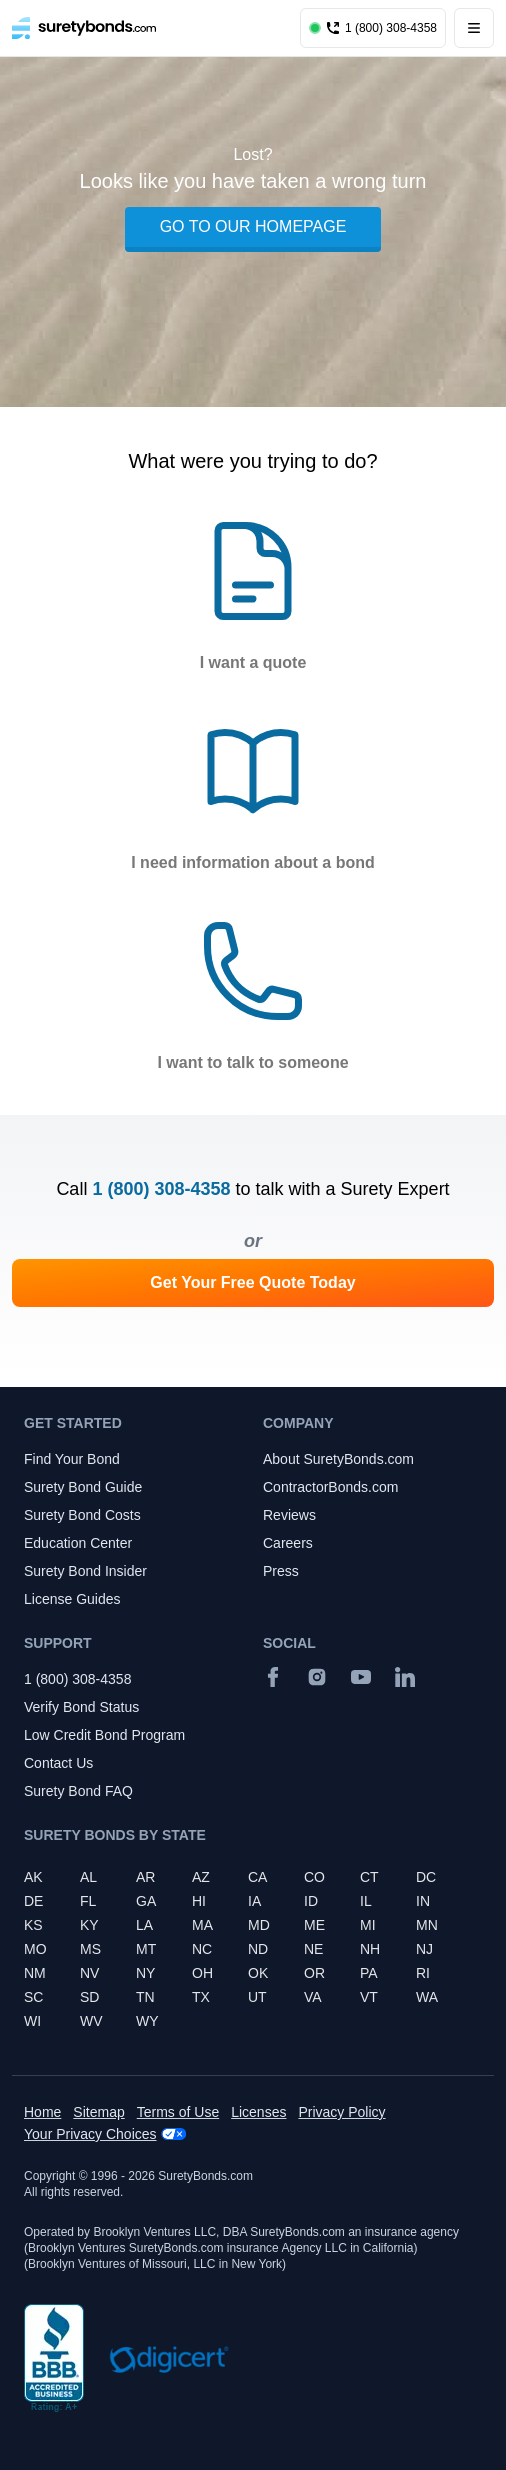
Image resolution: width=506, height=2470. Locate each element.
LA (144, 1925)
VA (313, 1997)
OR (314, 1973)
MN (427, 1925)
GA (146, 1901)
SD (89, 1997)
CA (257, 1877)
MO (35, 1949)
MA (202, 1925)
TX (201, 1997)
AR (145, 1877)
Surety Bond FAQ (78, 1791)
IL (366, 1901)
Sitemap (98, 2112)
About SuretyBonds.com (338, 1459)
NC (202, 1949)
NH (370, 1949)
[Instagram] (317, 1677)
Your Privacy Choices (90, 2134)
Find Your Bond (72, 1459)
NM (35, 1973)
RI (423, 1973)
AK (33, 1877)
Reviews (289, 1515)
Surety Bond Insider (85, 1571)
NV (89, 1973)
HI (199, 1901)
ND (258, 1949)
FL (88, 1901)
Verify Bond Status (81, 1707)
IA (254, 1901)
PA (369, 1973)
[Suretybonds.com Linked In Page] (405, 1677)
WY (147, 2021)
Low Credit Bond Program (104, 1735)
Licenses (258, 2112)
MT (146, 1949)
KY (89, 1925)
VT (369, 1997)
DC (426, 1877)
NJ (424, 1949)
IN (423, 1901)
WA (427, 1997)
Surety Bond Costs (82, 1515)
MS (90, 1949)
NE (313, 1949)
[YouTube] (361, 1677)
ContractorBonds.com (330, 1487)
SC (33, 1997)
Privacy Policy (341, 2112)
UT (257, 1997)
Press (281, 1571)
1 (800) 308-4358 (161, 1189)
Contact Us (58, 1763)
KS (33, 1925)
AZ (201, 1877)
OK (258, 1973)
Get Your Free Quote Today (252, 1282)
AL (88, 1877)
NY (145, 1973)
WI (32, 2021)
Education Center (78, 1543)
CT (369, 1877)
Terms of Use (178, 2112)
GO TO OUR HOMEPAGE (253, 226)
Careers (288, 1543)
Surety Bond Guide (83, 1487)
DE (33, 1901)
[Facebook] (273, 1677)
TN (145, 1997)
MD (259, 1925)
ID (311, 1901)
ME (314, 1925)
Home (42, 2112)
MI (368, 1925)
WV (91, 2021)
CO (314, 1877)
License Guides (72, 1599)
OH (202, 1973)
